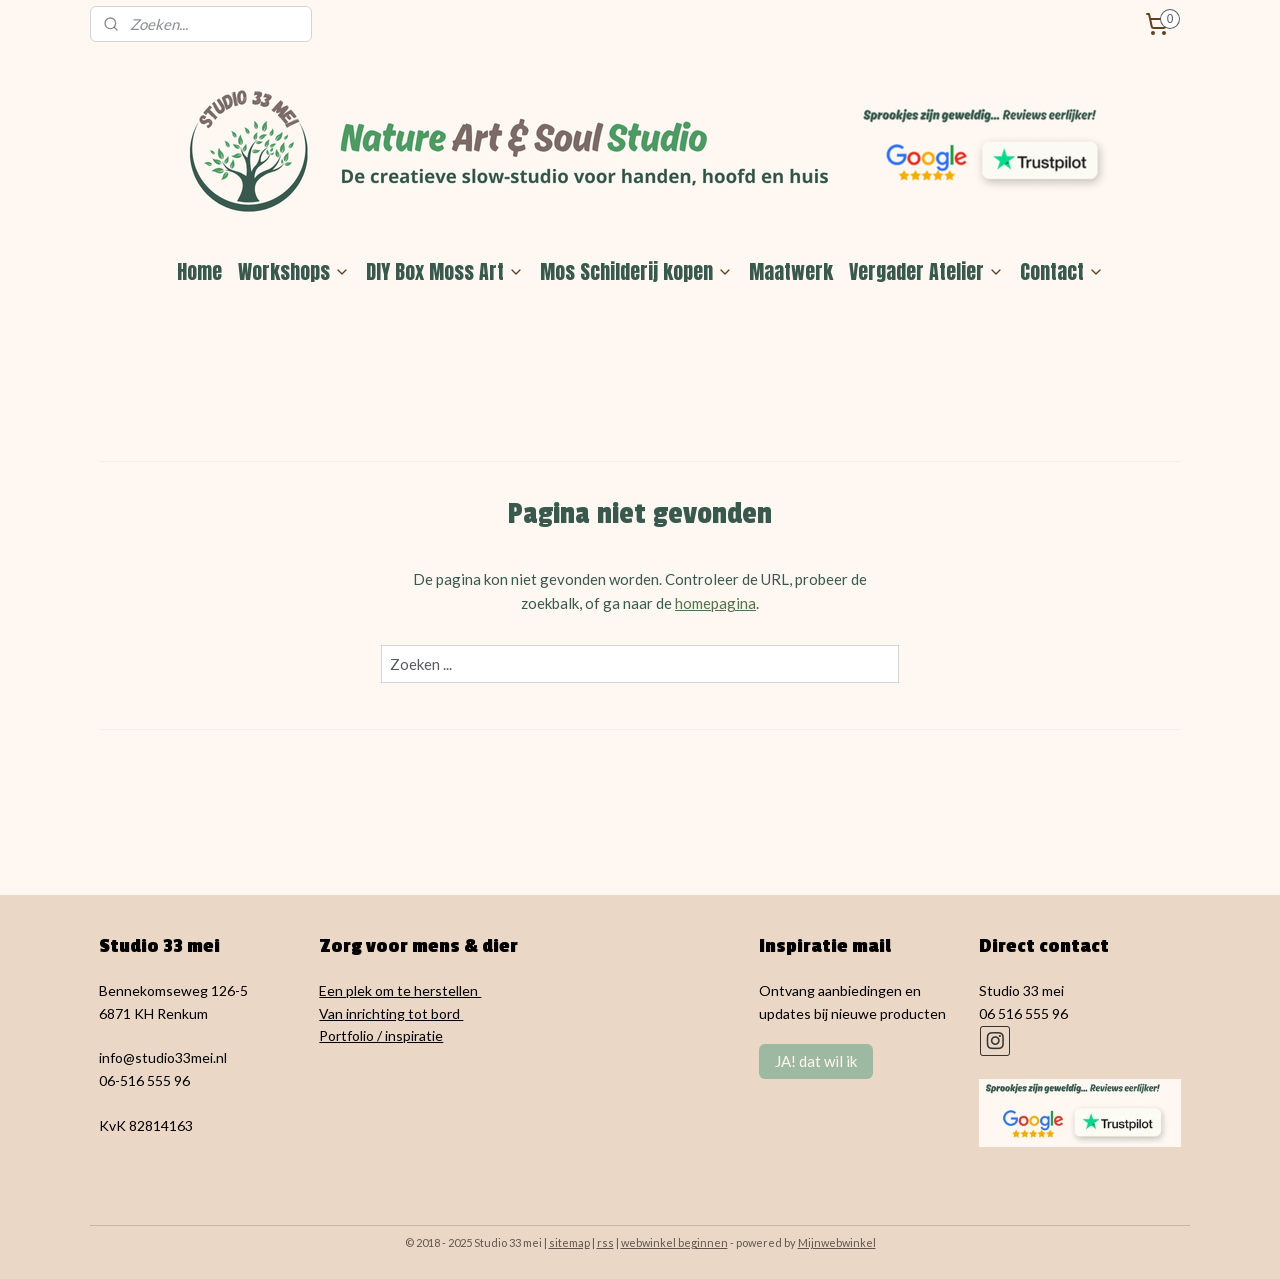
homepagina (715, 603)
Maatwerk (791, 271)
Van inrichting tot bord (391, 1013)
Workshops (294, 271)
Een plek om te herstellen (400, 990)
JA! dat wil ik (816, 1061)
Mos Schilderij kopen (636, 271)
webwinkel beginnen (674, 1242)
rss (605, 1242)
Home (199, 271)
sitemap (569, 1242)
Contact (1062, 271)
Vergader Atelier (926, 271)
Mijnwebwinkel (837, 1242)
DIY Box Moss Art (445, 271)
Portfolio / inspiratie (381, 1035)
